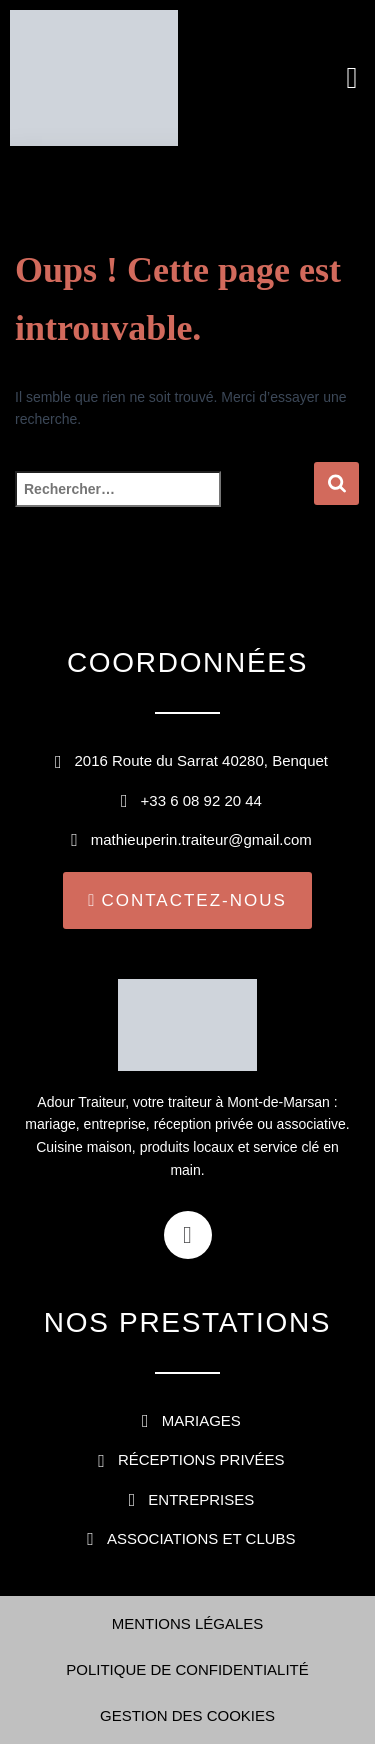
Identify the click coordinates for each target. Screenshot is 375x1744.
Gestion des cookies (187, 1715)
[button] (352, 78)
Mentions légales (188, 1623)
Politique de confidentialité (187, 1669)
